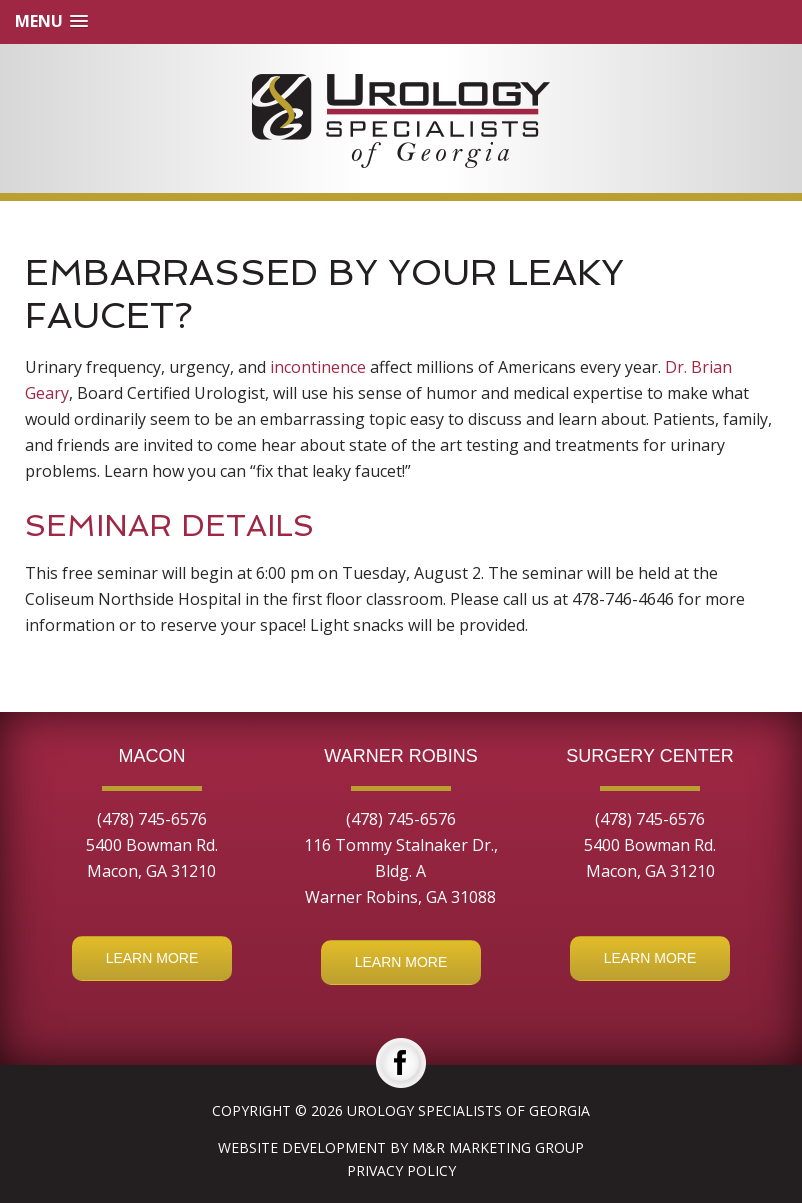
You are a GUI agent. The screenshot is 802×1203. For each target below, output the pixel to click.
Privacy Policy (401, 1170)
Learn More (152, 958)
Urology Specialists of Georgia (468, 1110)
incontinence (318, 367)
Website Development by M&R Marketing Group (401, 1147)
